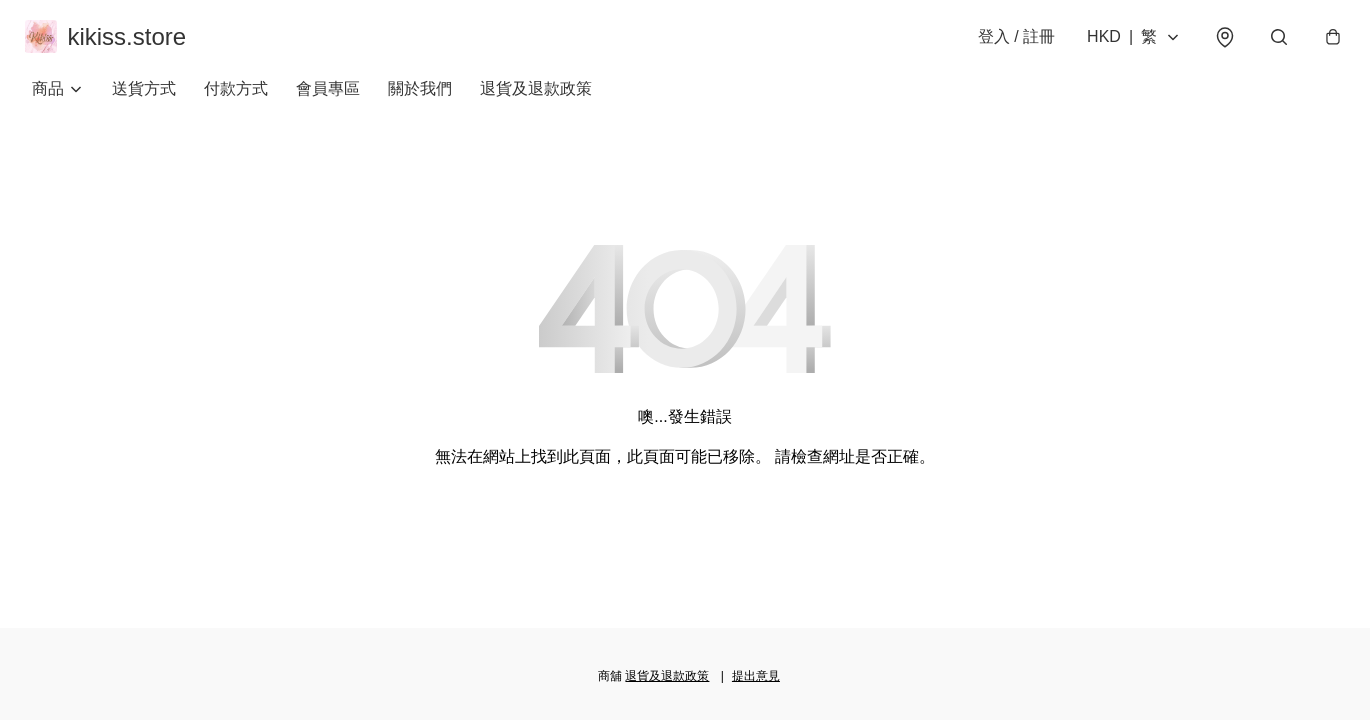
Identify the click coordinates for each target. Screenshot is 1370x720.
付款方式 (236, 99)
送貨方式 (144, 99)
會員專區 (328, 99)
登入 (1009, 41)
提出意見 (756, 676)
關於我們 (420, 99)
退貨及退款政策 (536, 99)
